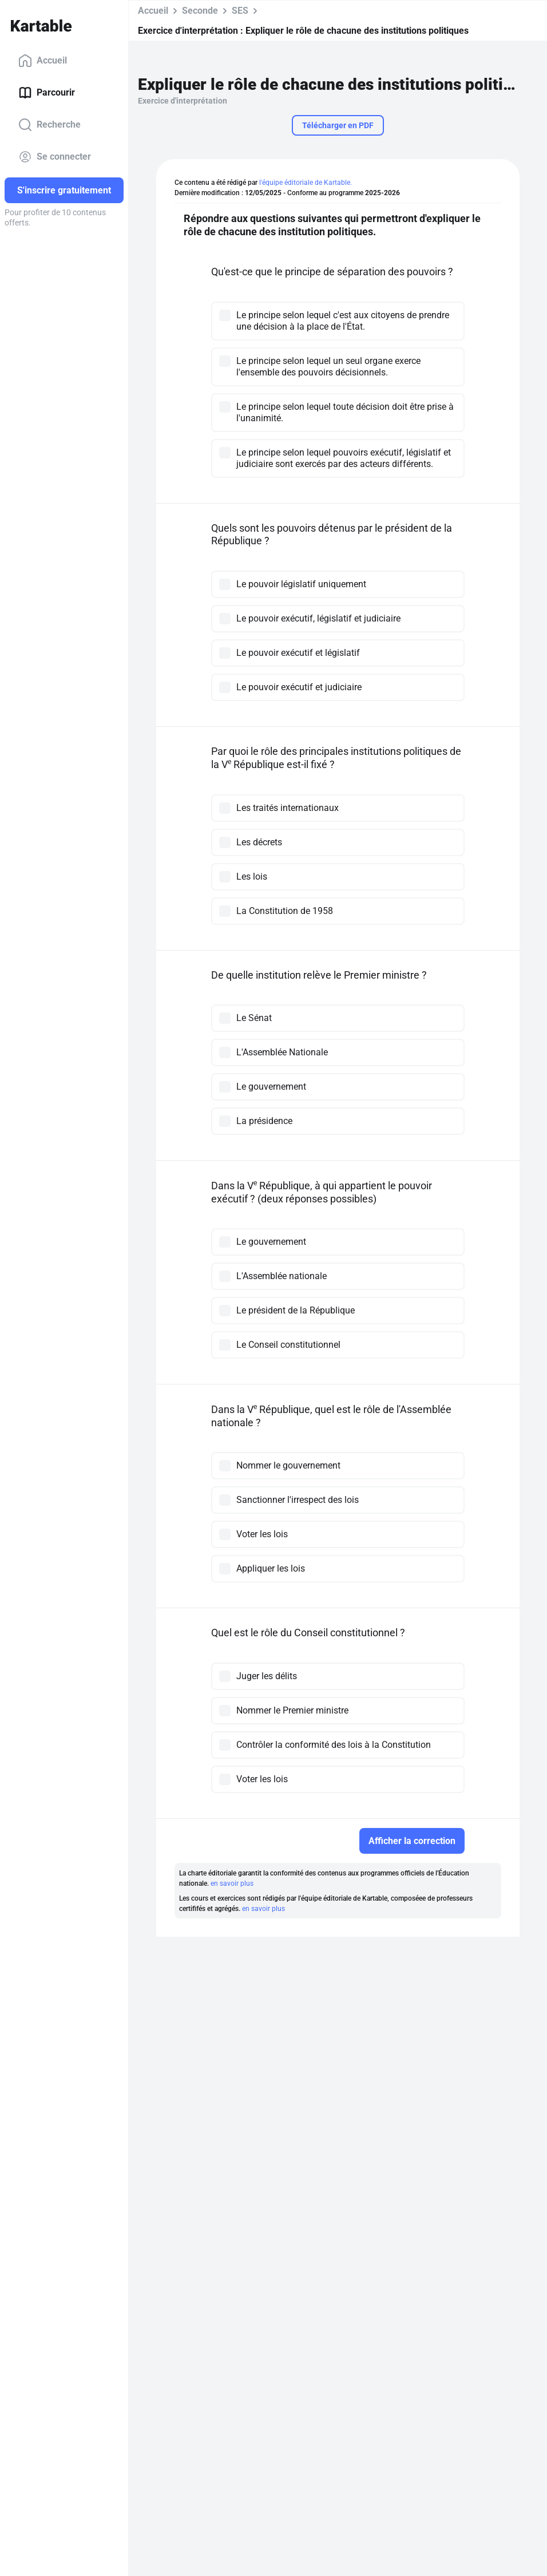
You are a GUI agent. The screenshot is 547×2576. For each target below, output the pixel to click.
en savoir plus (232, 1883)
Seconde (200, 10)
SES (240, 10)
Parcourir (46, 93)
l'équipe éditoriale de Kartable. (305, 183)
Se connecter (54, 157)
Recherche (49, 125)
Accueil (42, 61)
